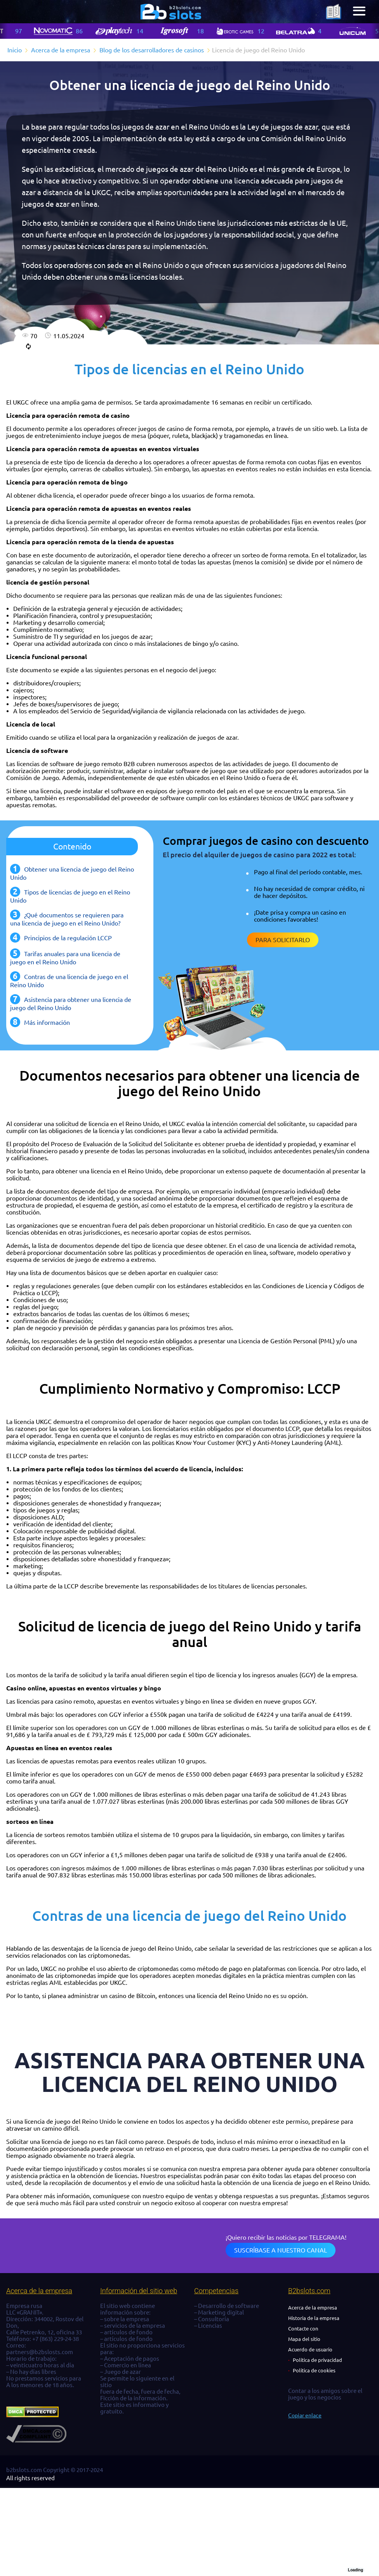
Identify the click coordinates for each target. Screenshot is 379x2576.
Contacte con (303, 2328)
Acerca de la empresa (312, 2307)
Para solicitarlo (283, 939)
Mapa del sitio (304, 2339)
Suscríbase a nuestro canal (280, 2250)
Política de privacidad (317, 2360)
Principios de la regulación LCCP (68, 937)
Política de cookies (314, 2370)
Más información (47, 1022)
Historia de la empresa (313, 2318)
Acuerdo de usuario (310, 2349)
